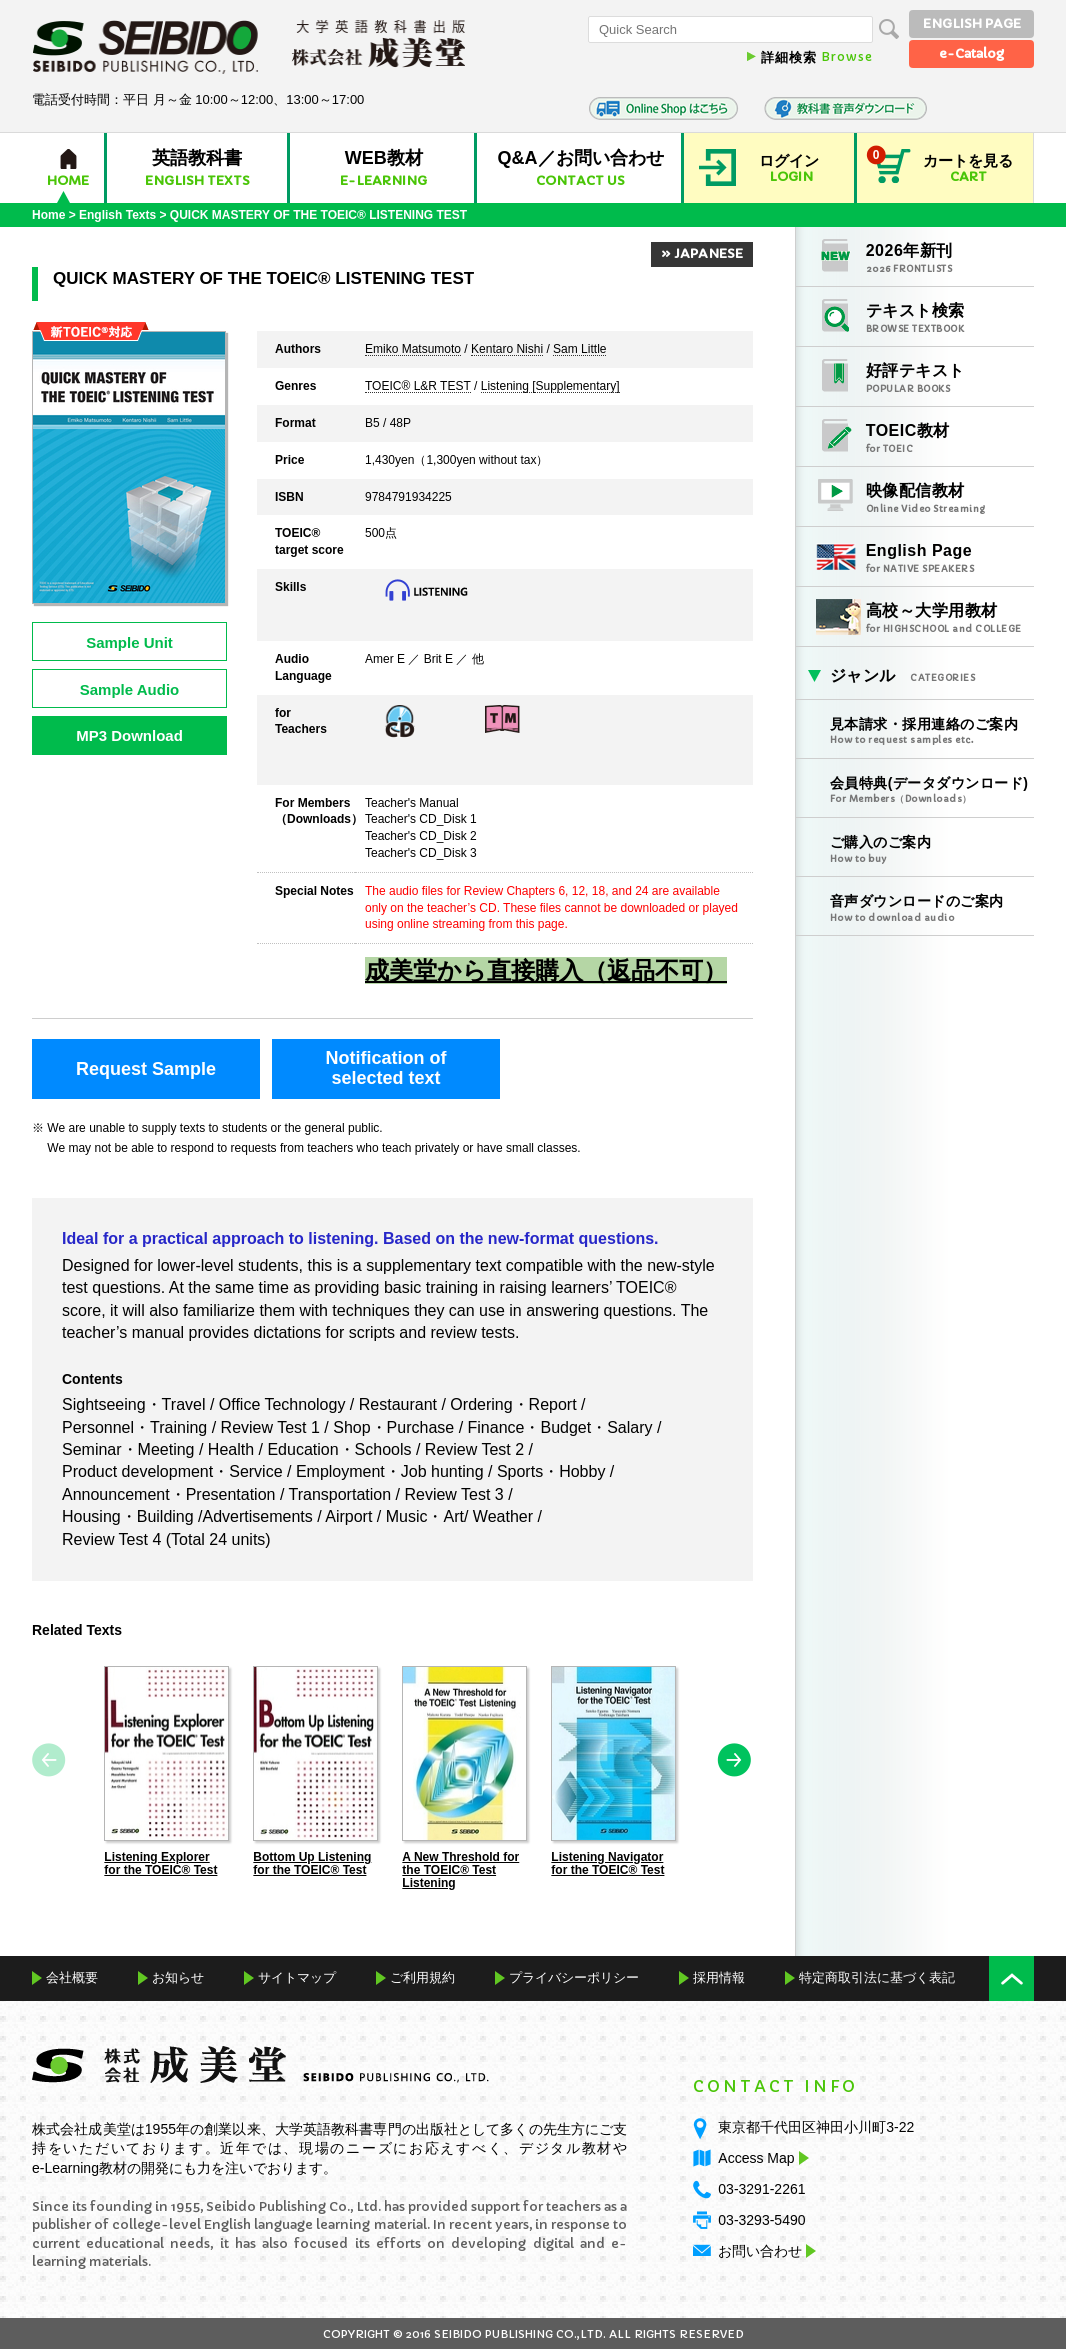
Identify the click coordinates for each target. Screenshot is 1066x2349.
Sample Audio (129, 689)
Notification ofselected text (386, 1068)
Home (48, 215)
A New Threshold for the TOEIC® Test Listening (460, 1869)
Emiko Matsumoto (413, 350)
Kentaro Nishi (507, 350)
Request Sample (146, 1069)
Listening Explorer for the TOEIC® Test (160, 1862)
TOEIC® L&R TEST (418, 387)
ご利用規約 (422, 1976)
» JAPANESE (702, 253)
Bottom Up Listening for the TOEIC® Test (312, 1862)
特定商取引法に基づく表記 (877, 1976)
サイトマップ (297, 1976)
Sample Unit (129, 642)
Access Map (761, 2157)
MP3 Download (129, 735)
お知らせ (178, 1976)
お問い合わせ (760, 2250)
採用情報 (719, 1976)
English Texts (117, 215)
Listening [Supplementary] (550, 387)
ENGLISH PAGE (972, 23)
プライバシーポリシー (574, 1976)
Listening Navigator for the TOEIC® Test (607, 1862)
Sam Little (579, 350)
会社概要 (72, 1976)
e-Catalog (971, 53)
